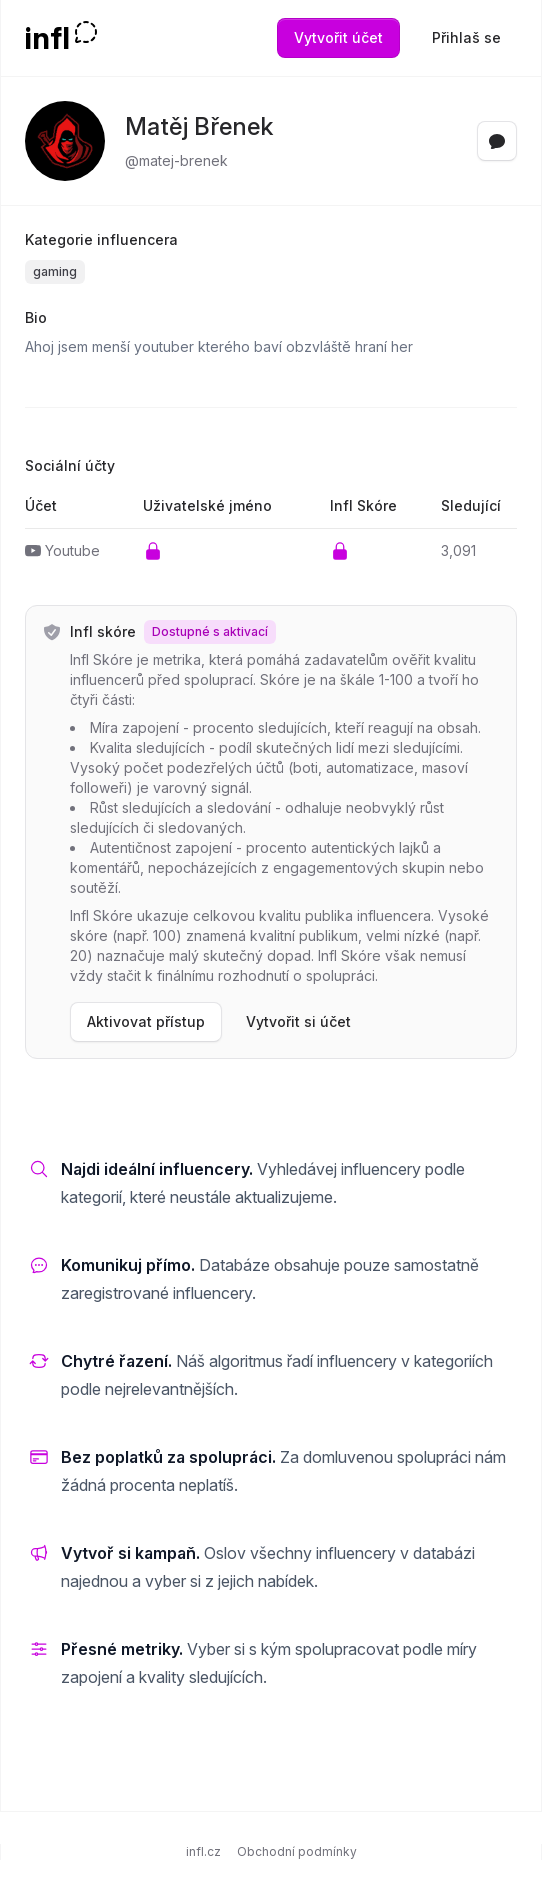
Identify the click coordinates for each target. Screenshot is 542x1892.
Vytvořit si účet (298, 1021)
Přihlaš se (466, 37)
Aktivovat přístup (146, 1021)
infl (47, 38)
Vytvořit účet (338, 37)
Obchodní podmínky (297, 1851)
